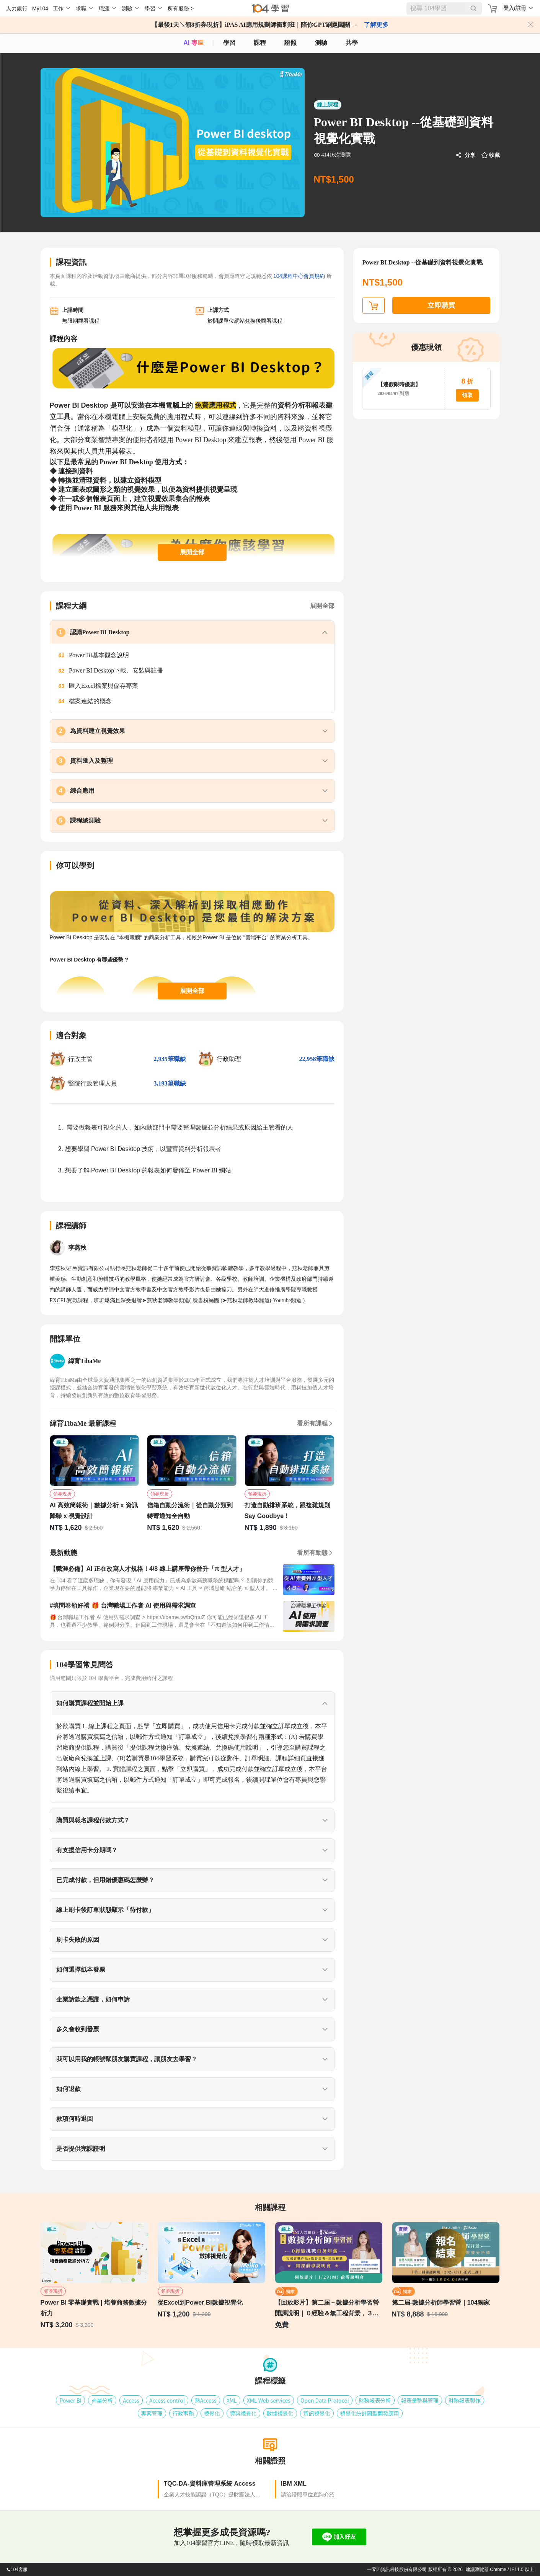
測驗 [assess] (321, 42)
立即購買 (441, 305)
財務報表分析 (375, 2400)
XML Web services (268, 2400)
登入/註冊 (514, 8)
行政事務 (183, 2413)
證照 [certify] (290, 42)
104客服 (17, 2569)
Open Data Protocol (324, 2400)
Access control (167, 2400)
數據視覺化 (280, 2413)
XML (232, 2400)
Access (131, 2400)
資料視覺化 (243, 2413)
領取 (467, 395)
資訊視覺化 (316, 2413)
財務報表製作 (465, 2400)
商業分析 (102, 2400)
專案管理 (152, 2413)
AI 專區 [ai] (193, 42)
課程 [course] (260, 42)
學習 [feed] (229, 42)
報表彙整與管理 (420, 2400)
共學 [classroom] (352, 42)
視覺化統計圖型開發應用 (369, 2413)
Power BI (70, 2400)
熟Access (206, 2400)
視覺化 (212, 2413)
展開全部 (192, 552)
